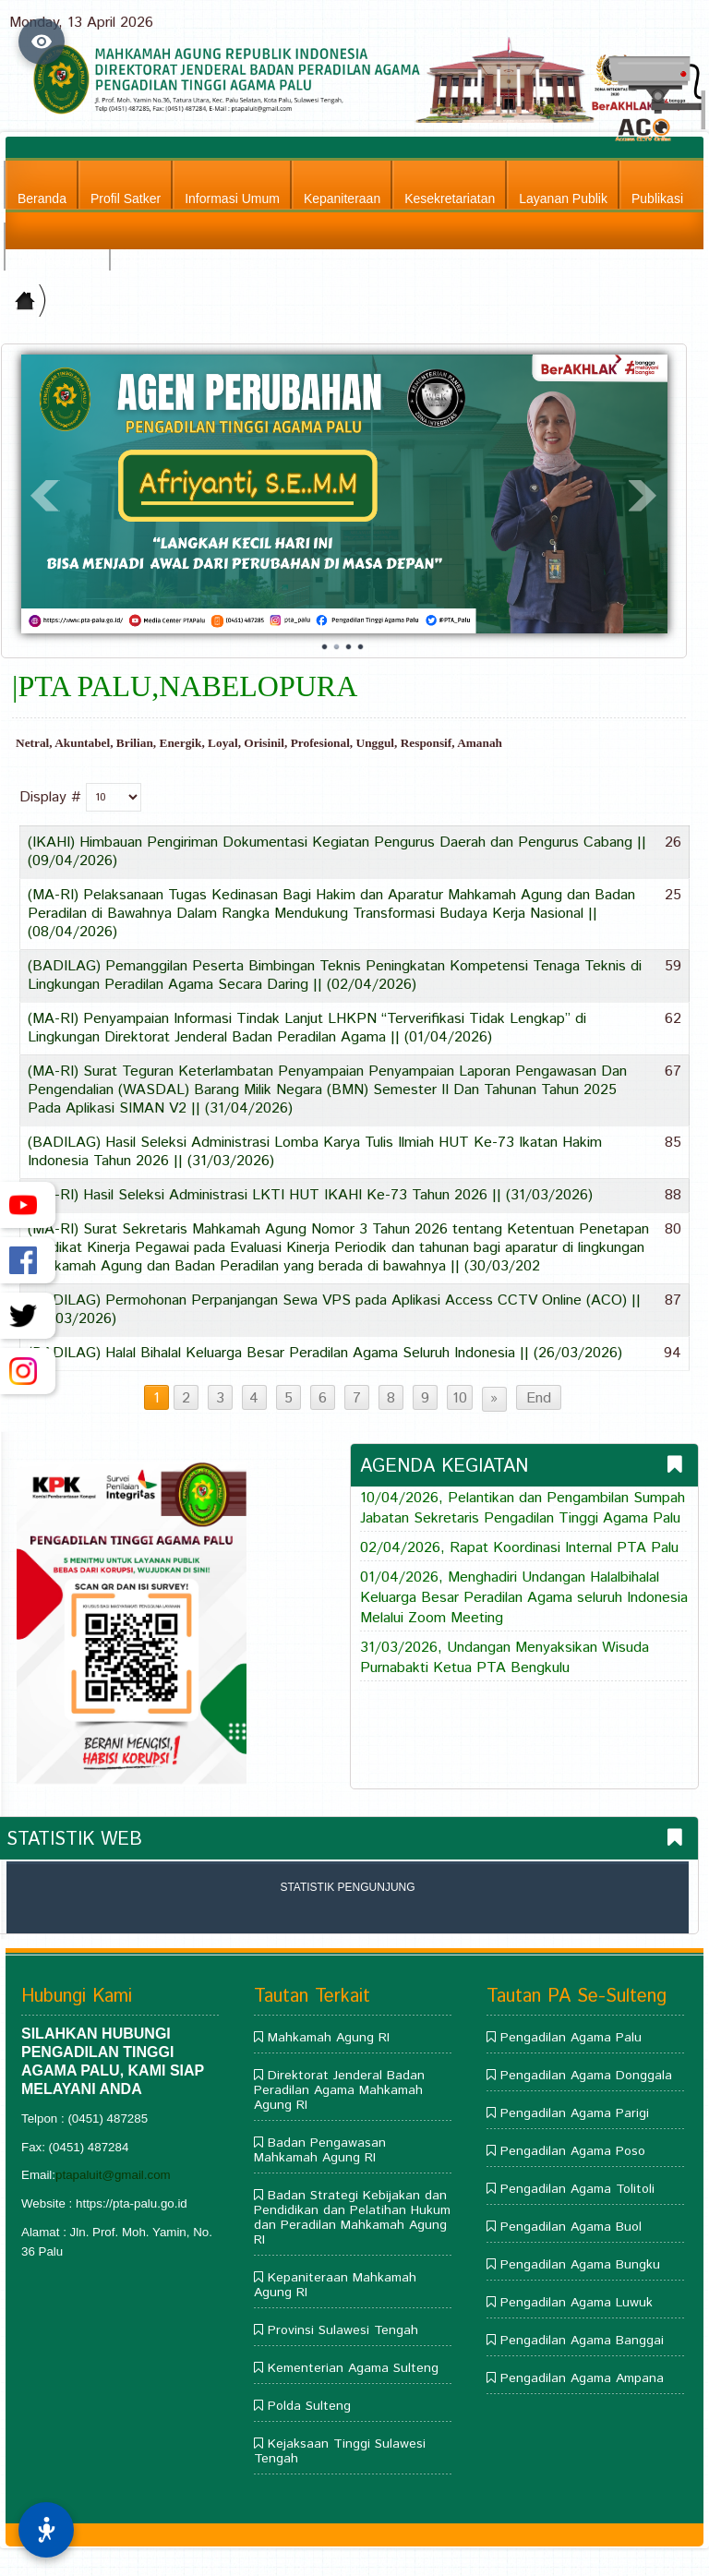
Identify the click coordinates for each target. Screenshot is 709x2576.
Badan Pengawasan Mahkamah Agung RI (320, 2150)
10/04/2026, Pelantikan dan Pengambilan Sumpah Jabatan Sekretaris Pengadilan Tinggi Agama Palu (522, 1508)
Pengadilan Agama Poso (572, 2151)
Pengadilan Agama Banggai (582, 2340)
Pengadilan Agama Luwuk (576, 2302)
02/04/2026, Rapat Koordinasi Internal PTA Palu (519, 1548)
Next (643, 496)
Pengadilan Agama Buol (571, 2227)
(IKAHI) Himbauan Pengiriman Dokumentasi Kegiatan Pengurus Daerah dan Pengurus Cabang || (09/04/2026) (337, 852)
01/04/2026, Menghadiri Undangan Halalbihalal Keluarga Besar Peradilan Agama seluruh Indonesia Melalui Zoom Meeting (524, 1598)
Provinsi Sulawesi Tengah (343, 2330)
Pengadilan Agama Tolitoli (577, 2189)
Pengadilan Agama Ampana (582, 2378)
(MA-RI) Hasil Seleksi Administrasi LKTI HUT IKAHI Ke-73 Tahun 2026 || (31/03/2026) (310, 1195)
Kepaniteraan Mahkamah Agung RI (335, 2285)
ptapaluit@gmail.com (113, 2175)
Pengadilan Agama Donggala (586, 2075)
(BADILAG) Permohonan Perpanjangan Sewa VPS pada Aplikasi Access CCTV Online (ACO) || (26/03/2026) (334, 1310)
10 (459, 1398)
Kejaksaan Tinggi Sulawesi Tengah (340, 2451)
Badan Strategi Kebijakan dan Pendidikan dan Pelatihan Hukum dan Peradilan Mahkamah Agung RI (352, 2217)
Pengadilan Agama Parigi (574, 2113)
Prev (45, 496)
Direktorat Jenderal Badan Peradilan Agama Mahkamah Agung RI (339, 2090)
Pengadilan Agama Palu (571, 2037)
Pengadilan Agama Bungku (580, 2265)
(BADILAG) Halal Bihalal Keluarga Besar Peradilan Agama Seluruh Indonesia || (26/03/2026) (325, 1353)
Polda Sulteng (309, 2406)
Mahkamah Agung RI (329, 2037)
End (538, 1398)
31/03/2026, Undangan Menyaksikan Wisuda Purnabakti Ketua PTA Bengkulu (504, 1658)
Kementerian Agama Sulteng (353, 2368)
